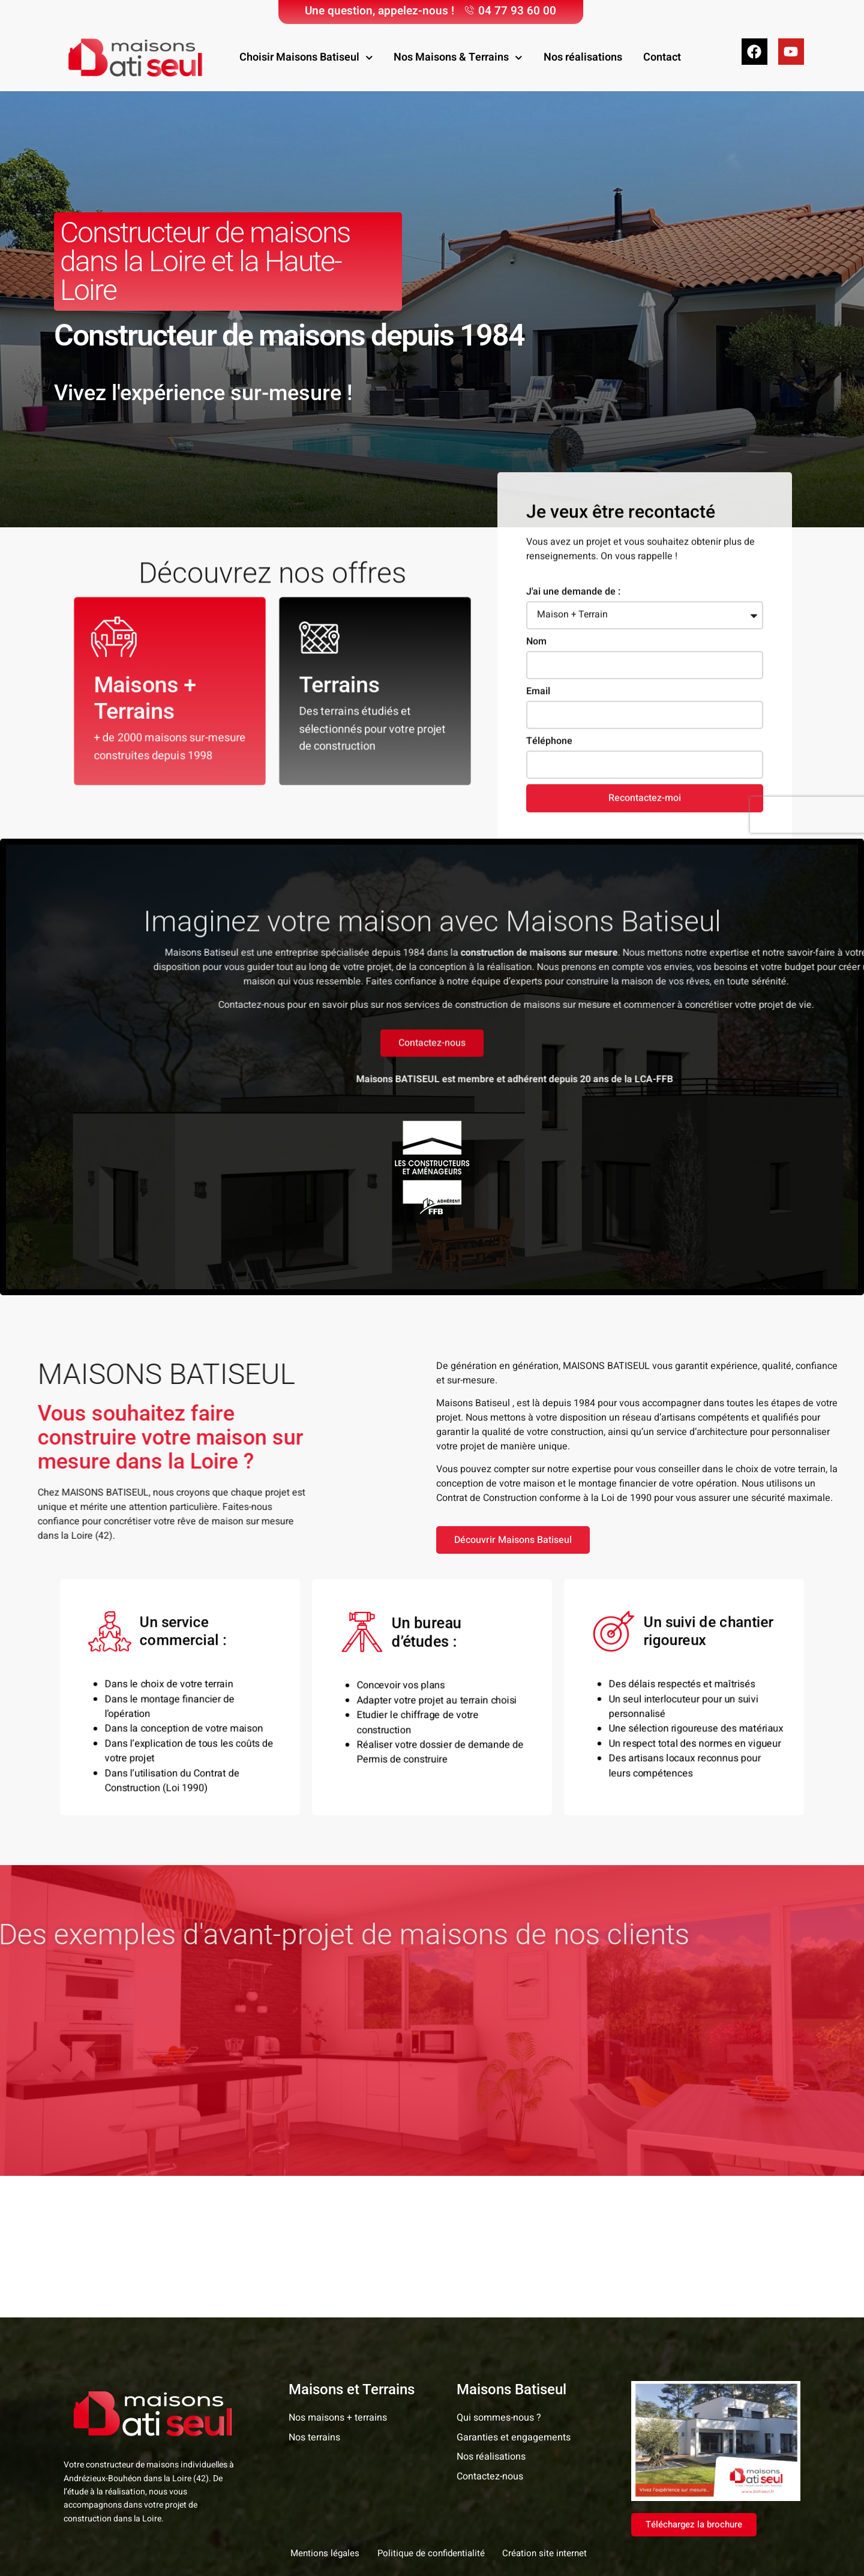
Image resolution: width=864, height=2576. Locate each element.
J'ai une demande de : (573, 798)
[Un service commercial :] (113, 1632)
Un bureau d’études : (429, 1633)
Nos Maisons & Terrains (458, 58)
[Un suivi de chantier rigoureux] (617, 1632)
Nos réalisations (583, 57)
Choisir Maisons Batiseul (306, 58)
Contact (662, 57)
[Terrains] (322, 640)
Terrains (340, 687)
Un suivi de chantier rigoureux (705, 1633)
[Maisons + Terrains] (116, 640)
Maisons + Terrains (145, 700)
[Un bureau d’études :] (365, 1634)
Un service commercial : (185, 1633)
